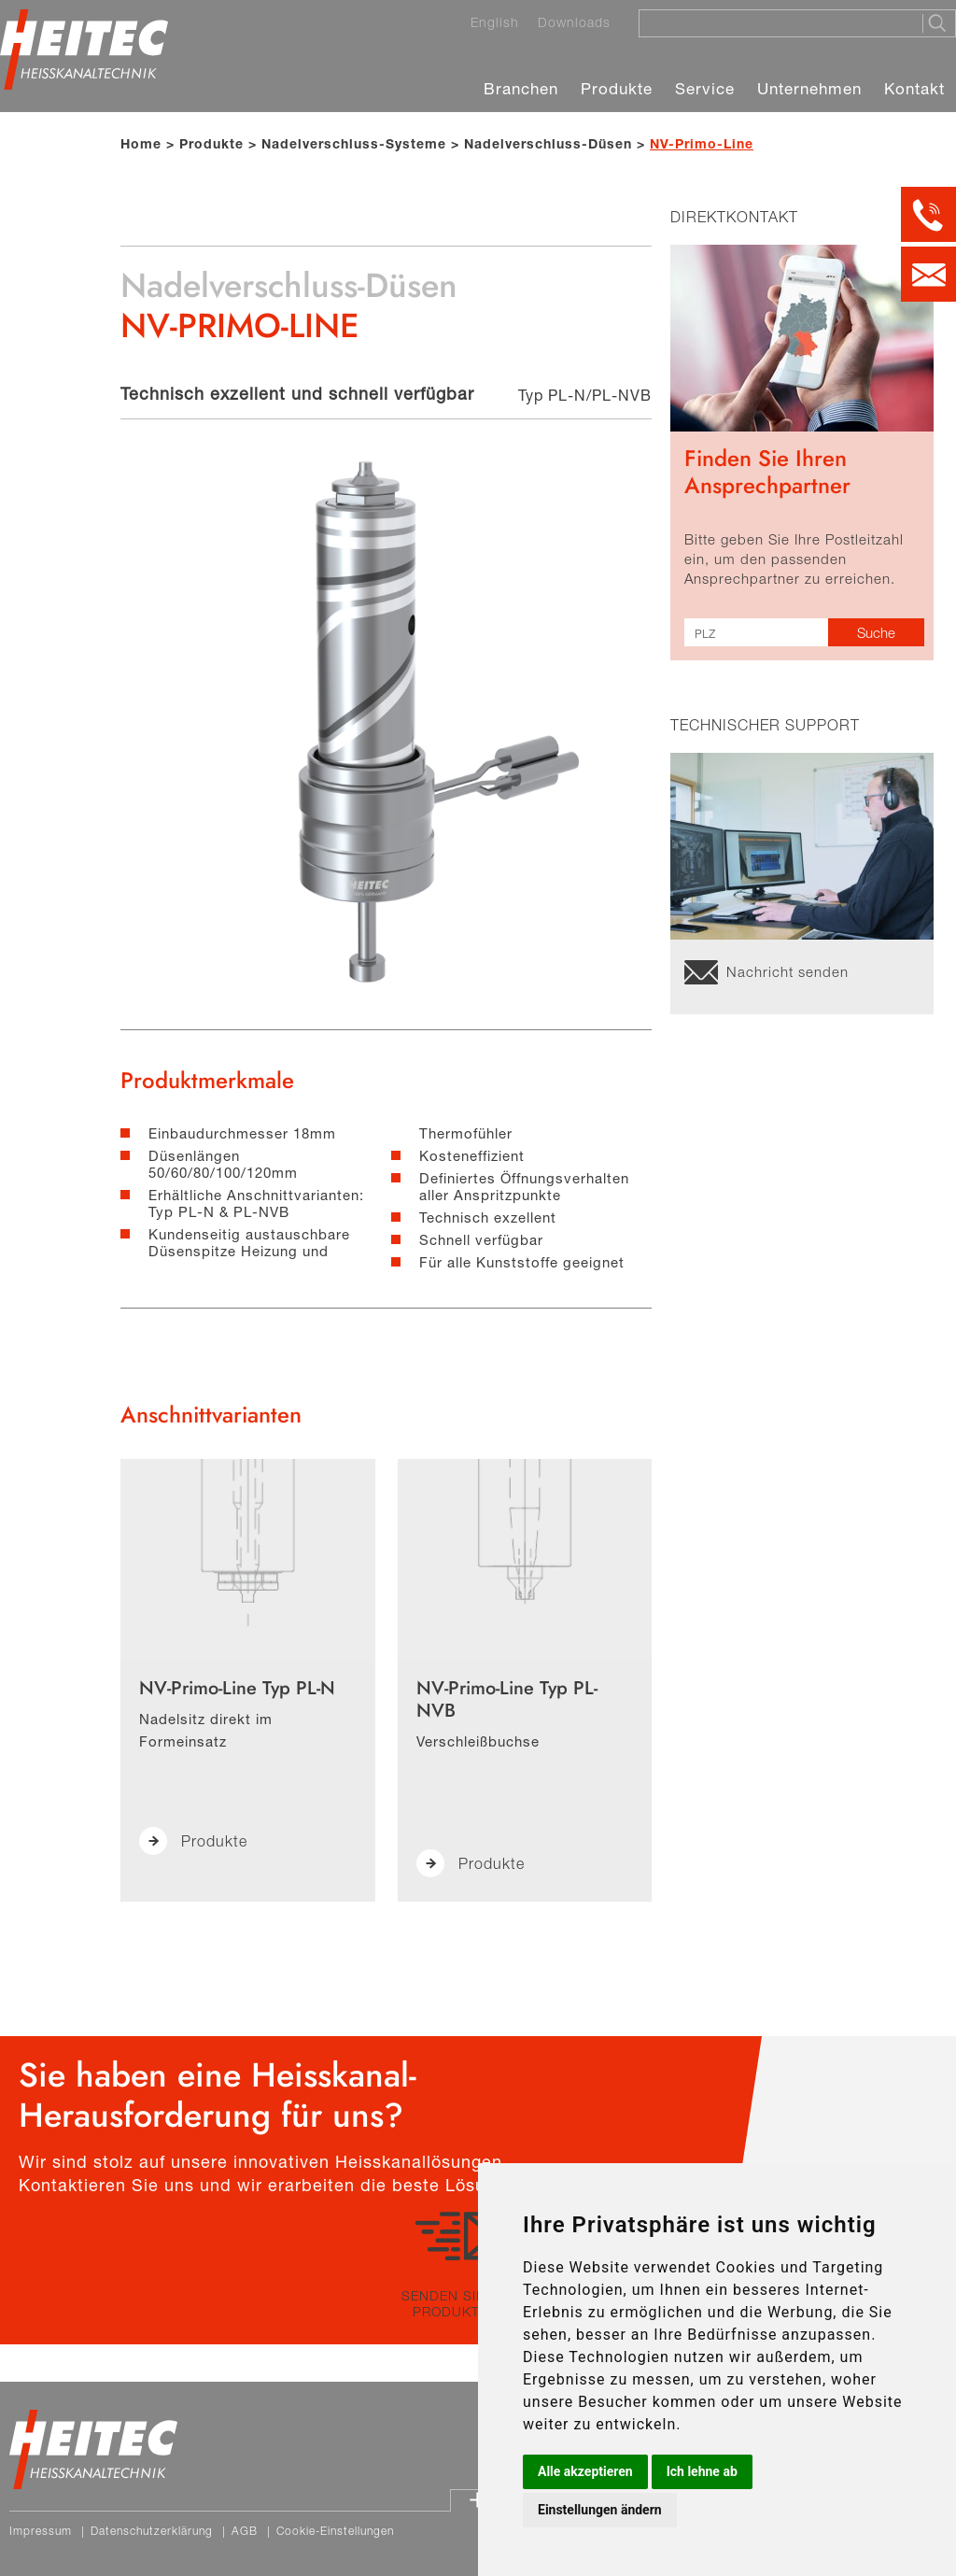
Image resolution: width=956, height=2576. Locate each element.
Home (141, 143)
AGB (245, 2531)
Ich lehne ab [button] (702, 2471)
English (495, 22)
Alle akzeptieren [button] (585, 2471)
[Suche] (775, 22)
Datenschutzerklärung (152, 2531)
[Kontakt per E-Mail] (928, 274)
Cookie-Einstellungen (335, 2531)
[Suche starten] (938, 23)
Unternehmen (809, 88)
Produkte (617, 88)
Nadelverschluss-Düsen (548, 143)
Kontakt (914, 88)
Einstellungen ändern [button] (600, 2509)
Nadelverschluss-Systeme (353, 143)
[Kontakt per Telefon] (928, 214)
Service (705, 88)
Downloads (574, 22)
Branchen (521, 88)
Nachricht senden (787, 971)
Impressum (40, 2531)
